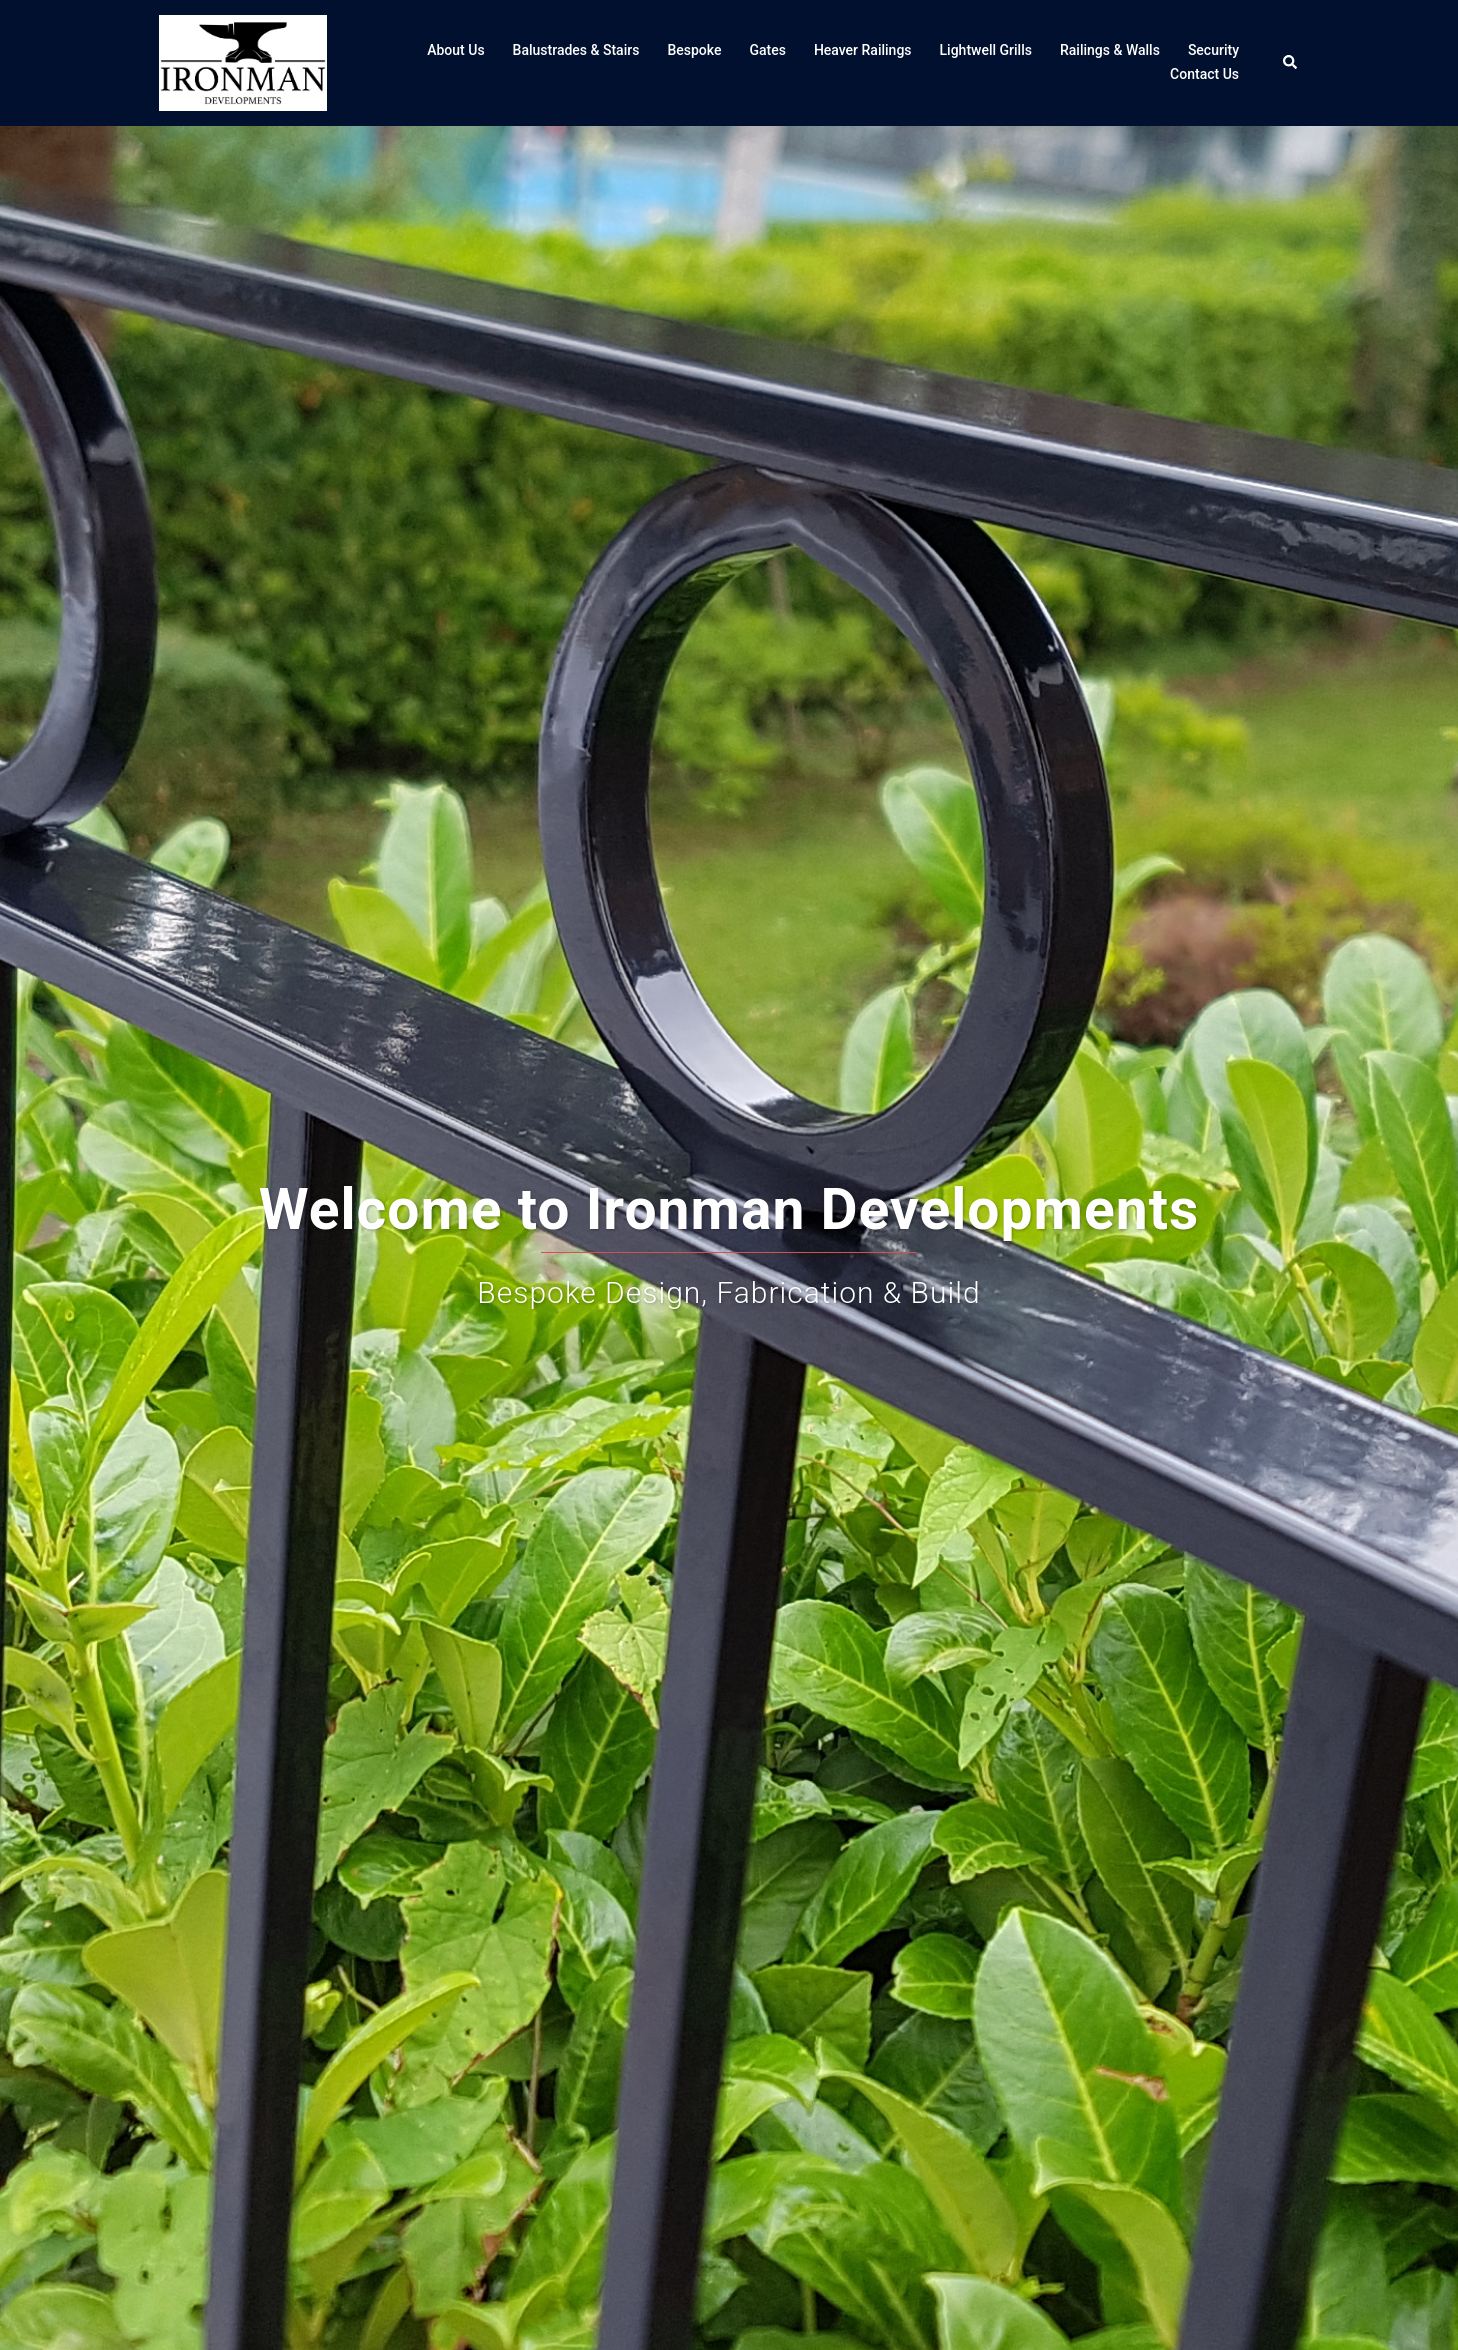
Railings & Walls (1110, 50)
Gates (767, 50)
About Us (455, 50)
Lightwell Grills (986, 50)
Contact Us (1204, 74)
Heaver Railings (863, 50)
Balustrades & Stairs (576, 50)
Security (1213, 50)
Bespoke (694, 50)
